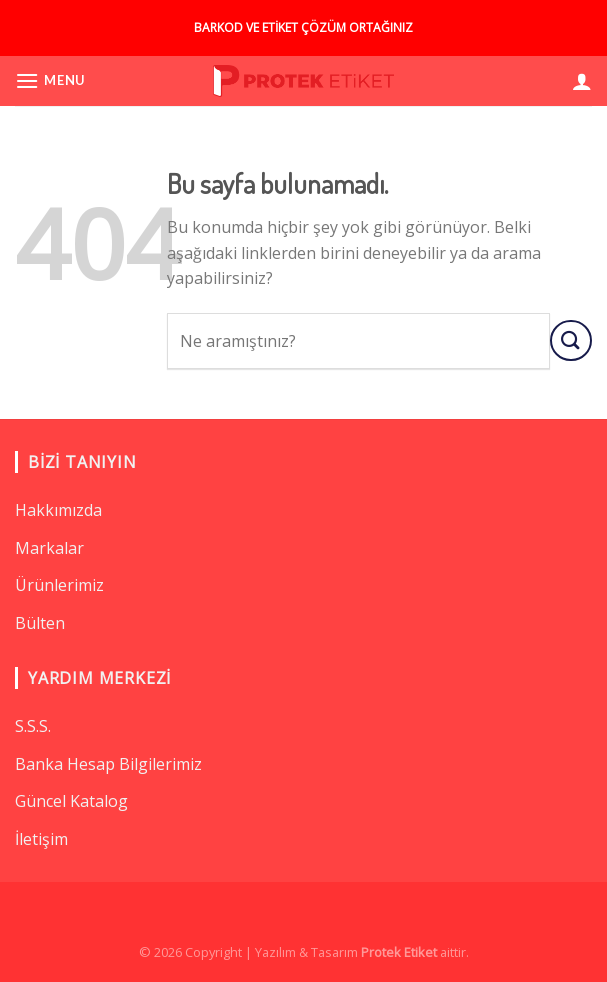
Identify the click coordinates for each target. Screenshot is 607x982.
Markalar (49, 548)
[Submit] (571, 340)
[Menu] (50, 80)
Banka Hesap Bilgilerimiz (108, 764)
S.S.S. (33, 726)
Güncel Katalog (71, 801)
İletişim (41, 839)
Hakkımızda (58, 510)
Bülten (40, 623)
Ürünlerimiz (59, 585)
